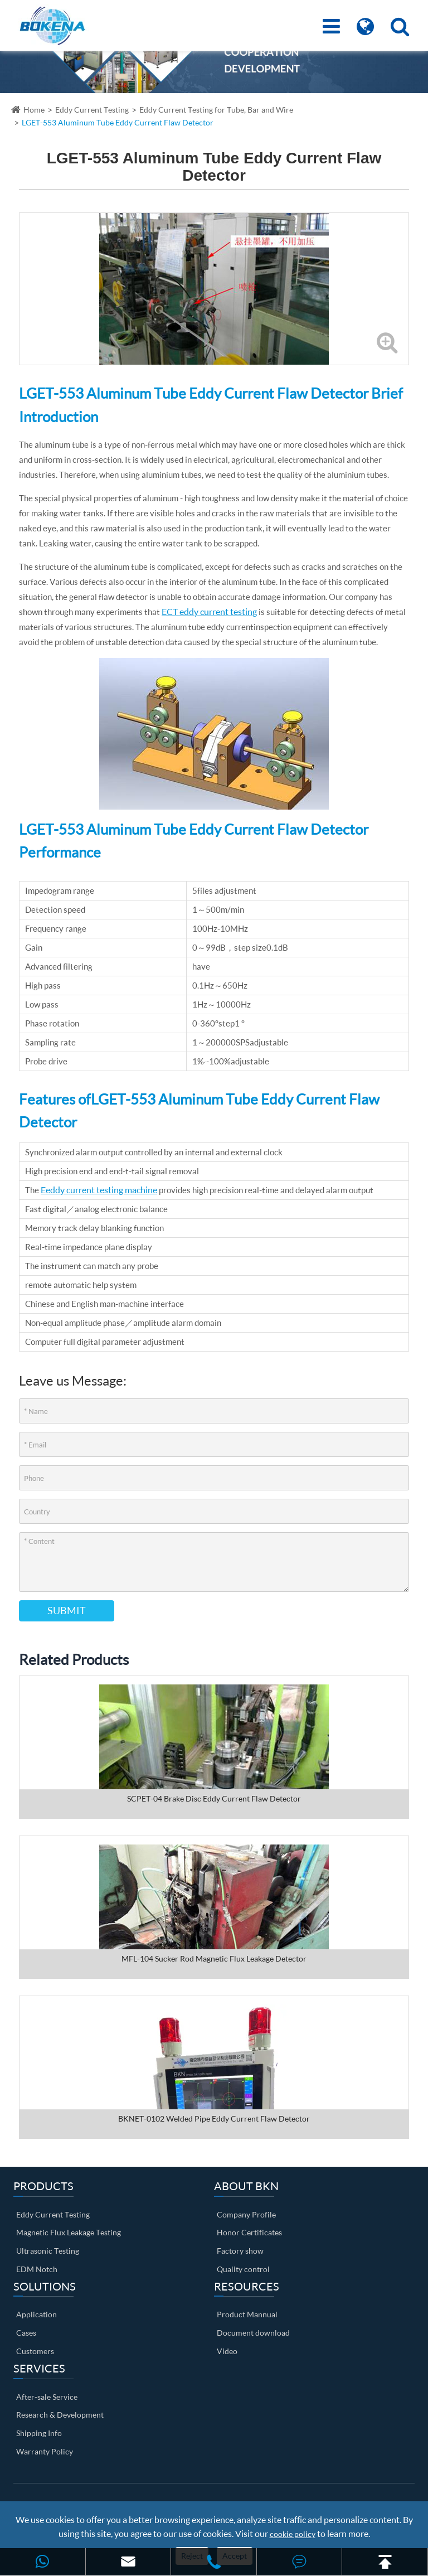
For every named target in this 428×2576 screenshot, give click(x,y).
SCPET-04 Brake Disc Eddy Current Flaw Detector (214, 1798)
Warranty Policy (44, 2451)
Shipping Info (39, 2433)
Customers (35, 2351)
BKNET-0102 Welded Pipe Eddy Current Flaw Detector (214, 2118)
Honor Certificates (249, 2232)
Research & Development (60, 2414)
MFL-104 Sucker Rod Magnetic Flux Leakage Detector (214, 1958)
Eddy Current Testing (92, 109)
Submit (66, 1610)
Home (34, 109)
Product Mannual (247, 2314)
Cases (26, 2332)
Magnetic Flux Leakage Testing (68, 2232)
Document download (253, 2332)
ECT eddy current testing (209, 611)
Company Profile (246, 2214)
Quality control (243, 2269)
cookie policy (292, 2534)
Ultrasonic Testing (47, 2250)
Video (227, 2351)
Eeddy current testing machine (99, 1189)
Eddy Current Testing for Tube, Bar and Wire (216, 109)
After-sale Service (46, 2396)
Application (36, 2314)
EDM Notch (36, 2269)
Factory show (240, 2250)
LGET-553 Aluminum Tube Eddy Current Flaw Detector (117, 122)
